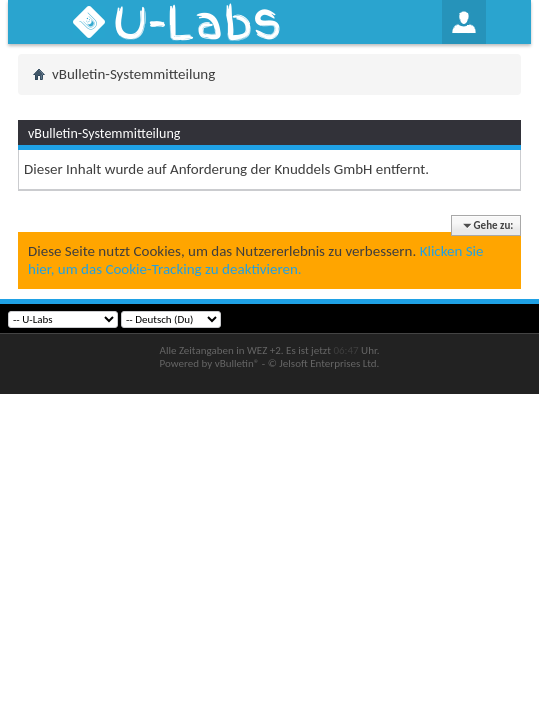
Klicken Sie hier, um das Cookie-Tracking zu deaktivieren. (256, 260)
